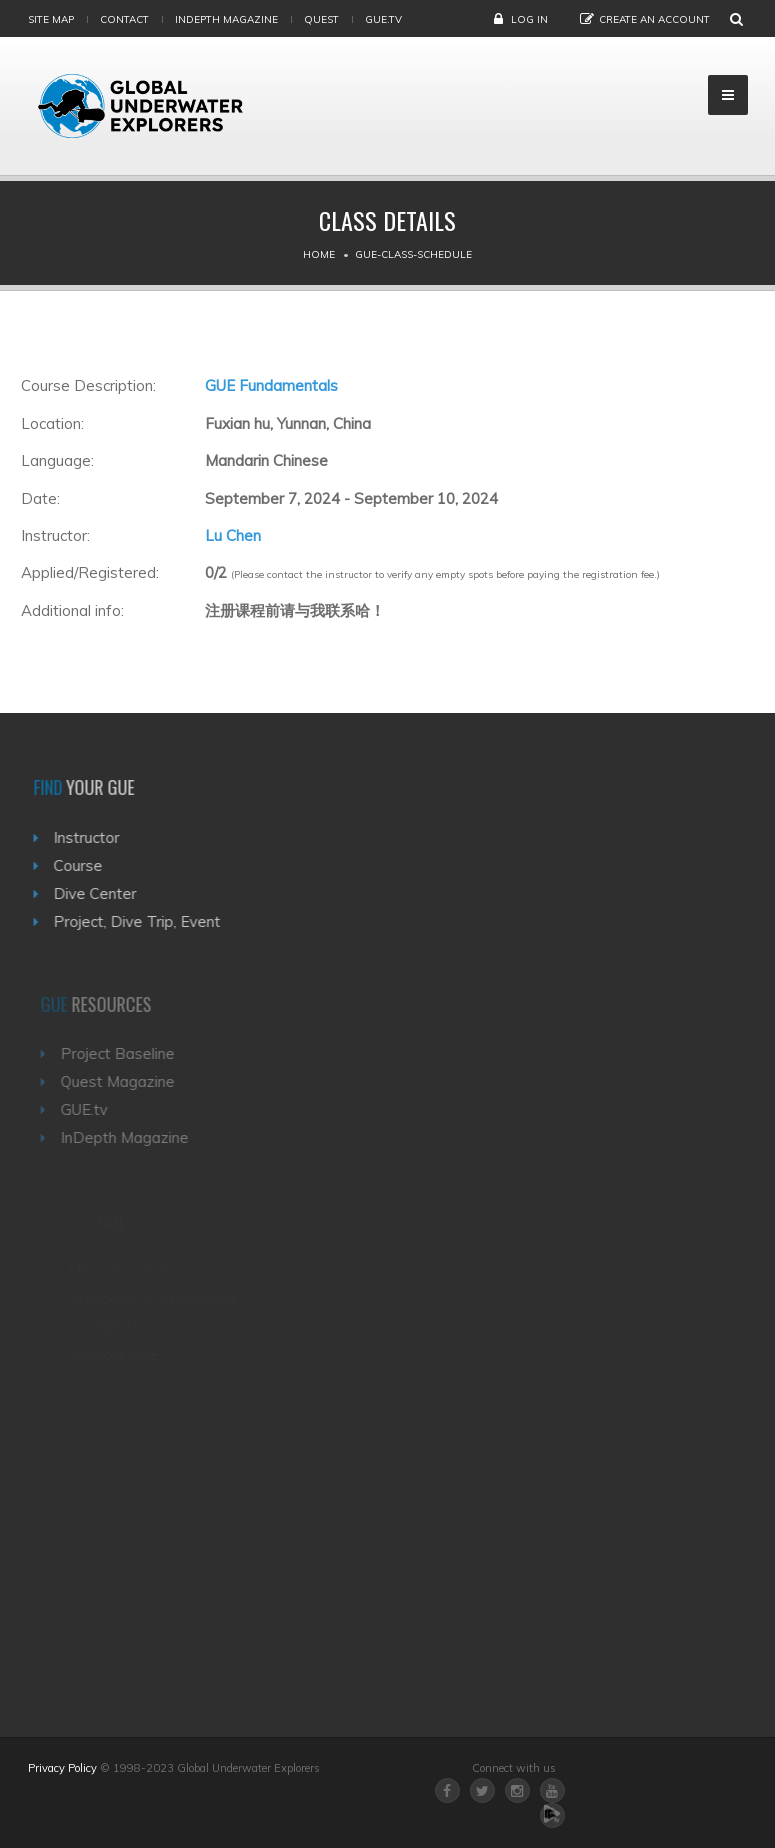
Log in (529, 19)
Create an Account (654, 19)
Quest (321, 19)
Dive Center (98, 893)
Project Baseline (122, 1053)
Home (319, 254)
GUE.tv (88, 1109)
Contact (124, 19)
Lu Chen (233, 535)
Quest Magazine (122, 1081)
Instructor (90, 837)
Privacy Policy (62, 1768)
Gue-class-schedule (413, 254)
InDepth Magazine (226, 19)
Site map (51, 19)
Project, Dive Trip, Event (140, 921)
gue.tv (383, 19)
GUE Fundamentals (271, 385)
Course (81, 865)
